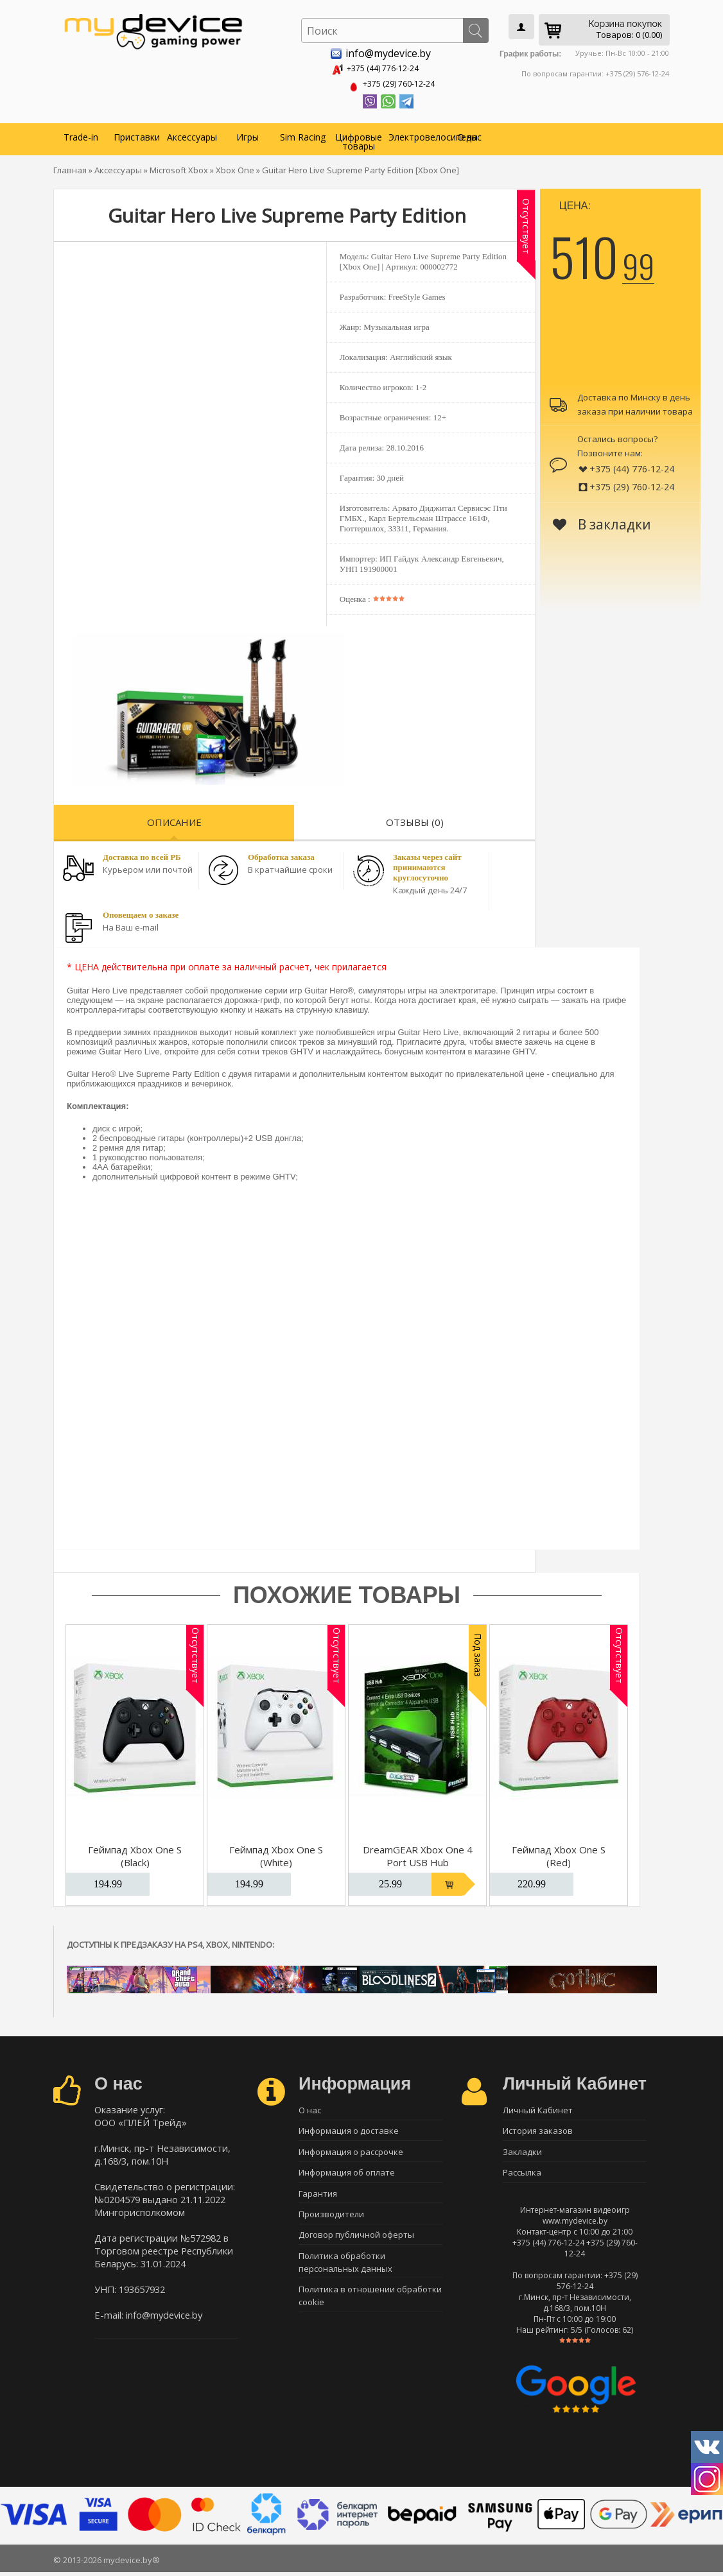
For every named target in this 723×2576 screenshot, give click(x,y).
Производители (331, 2220)
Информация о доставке (349, 2130)
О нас (469, 134)
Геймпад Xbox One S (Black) (135, 1853)
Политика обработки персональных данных (345, 2270)
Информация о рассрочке (351, 2152)
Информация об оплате (347, 2175)
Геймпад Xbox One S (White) (276, 1853)
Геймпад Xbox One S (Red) (558, 1853)
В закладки (602, 522)
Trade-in (81, 134)
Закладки (522, 2152)
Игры (247, 134)
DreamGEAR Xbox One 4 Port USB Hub (418, 1853)
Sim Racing (303, 134)
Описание (174, 819)
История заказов (538, 2130)
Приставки (137, 134)
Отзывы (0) (415, 819)
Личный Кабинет (538, 2107)
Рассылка (522, 2175)
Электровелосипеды (414, 134)
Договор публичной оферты (356, 2242)
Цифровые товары (358, 139)
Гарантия (318, 2197)
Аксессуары (192, 134)
